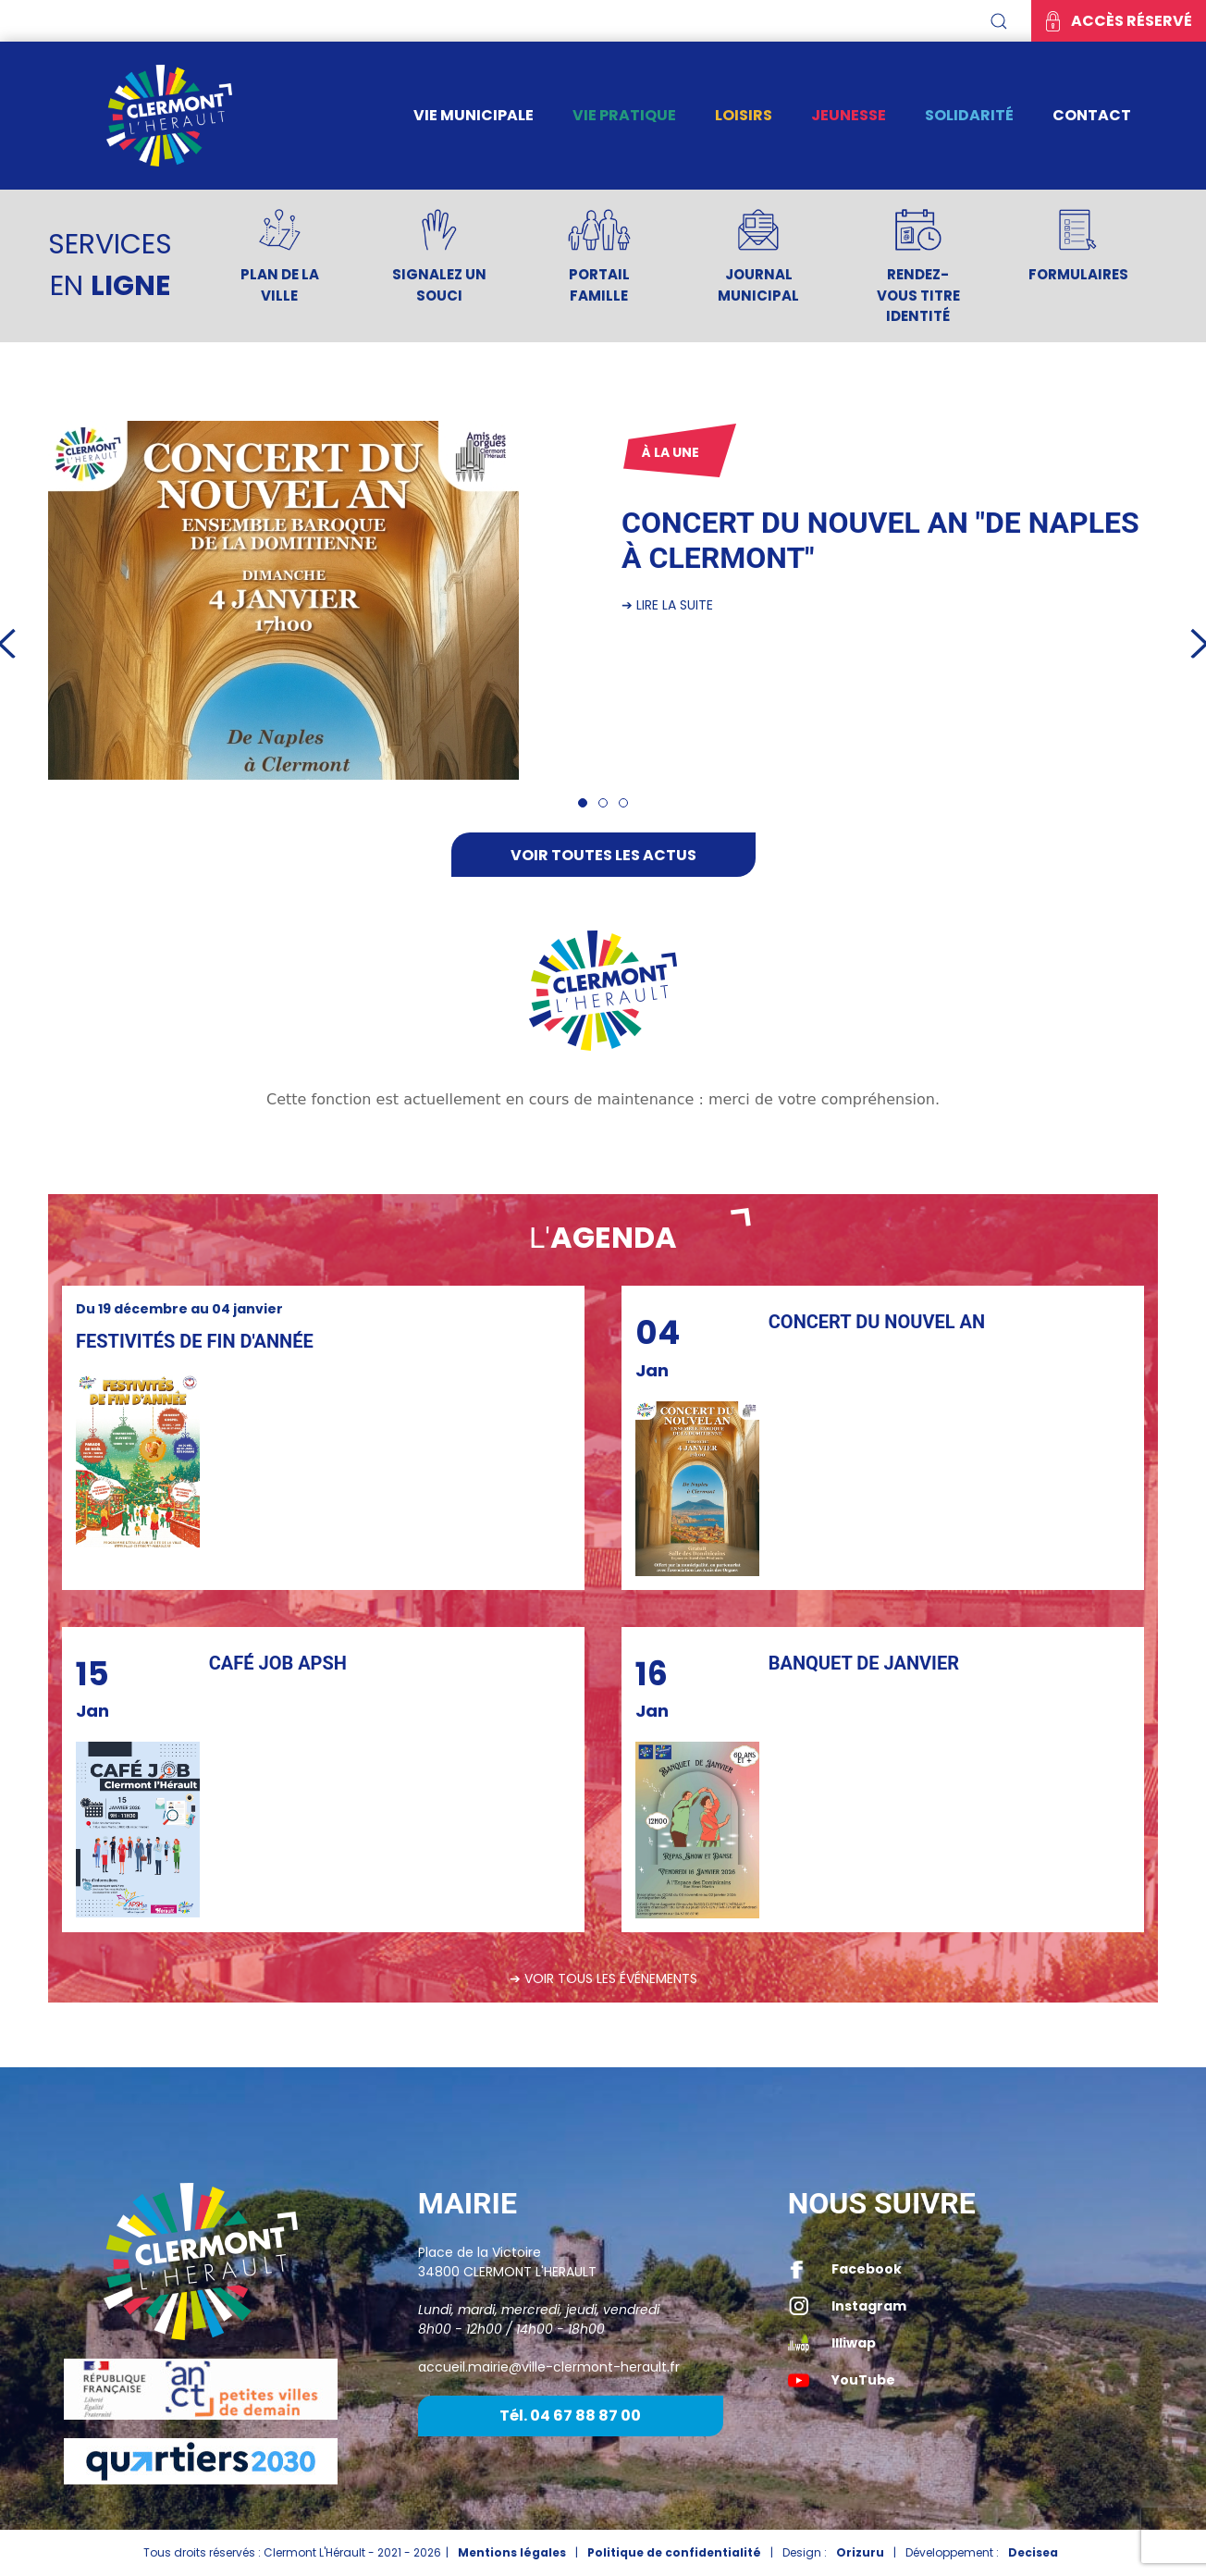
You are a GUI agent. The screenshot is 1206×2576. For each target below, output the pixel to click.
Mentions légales (512, 2552)
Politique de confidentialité (674, 2552)
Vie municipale (473, 115)
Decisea (1033, 2552)
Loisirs (743, 115)
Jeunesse (848, 115)
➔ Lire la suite (667, 605)
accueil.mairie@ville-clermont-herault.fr (549, 2367)
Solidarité (969, 115)
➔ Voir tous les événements (603, 1978)
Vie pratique (624, 115)
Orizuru (860, 2552)
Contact (1091, 115)
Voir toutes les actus (603, 855)
